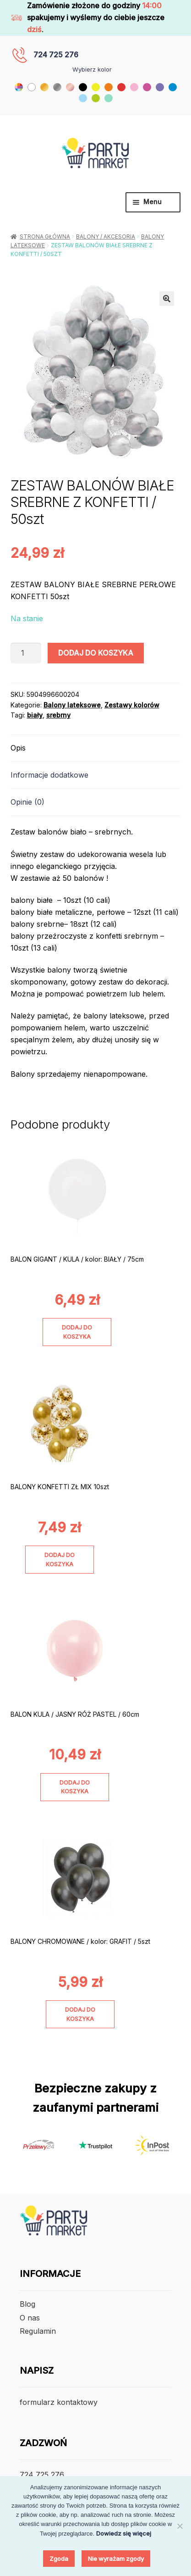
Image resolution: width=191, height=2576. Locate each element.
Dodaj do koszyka (95, 652)
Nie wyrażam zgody (116, 2558)
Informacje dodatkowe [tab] (49, 774)
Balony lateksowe (72, 705)
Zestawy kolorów (131, 705)
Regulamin (38, 2331)
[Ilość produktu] (26, 653)
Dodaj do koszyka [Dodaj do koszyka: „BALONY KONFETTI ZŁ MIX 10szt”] (59, 1559)
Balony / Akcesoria (105, 236)
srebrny (58, 715)
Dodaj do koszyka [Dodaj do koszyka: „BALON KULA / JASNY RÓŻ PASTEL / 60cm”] (75, 1787)
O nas (30, 2317)
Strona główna (45, 236)
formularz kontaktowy (59, 2402)
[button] (166, 298)
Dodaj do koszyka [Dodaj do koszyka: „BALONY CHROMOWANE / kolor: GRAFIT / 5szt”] (80, 2014)
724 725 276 (55, 54)
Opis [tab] (18, 747)
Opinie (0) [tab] (27, 802)
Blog (27, 2304)
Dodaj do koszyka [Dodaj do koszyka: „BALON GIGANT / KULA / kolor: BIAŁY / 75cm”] (77, 1332)
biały (35, 715)
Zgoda (58, 2558)
